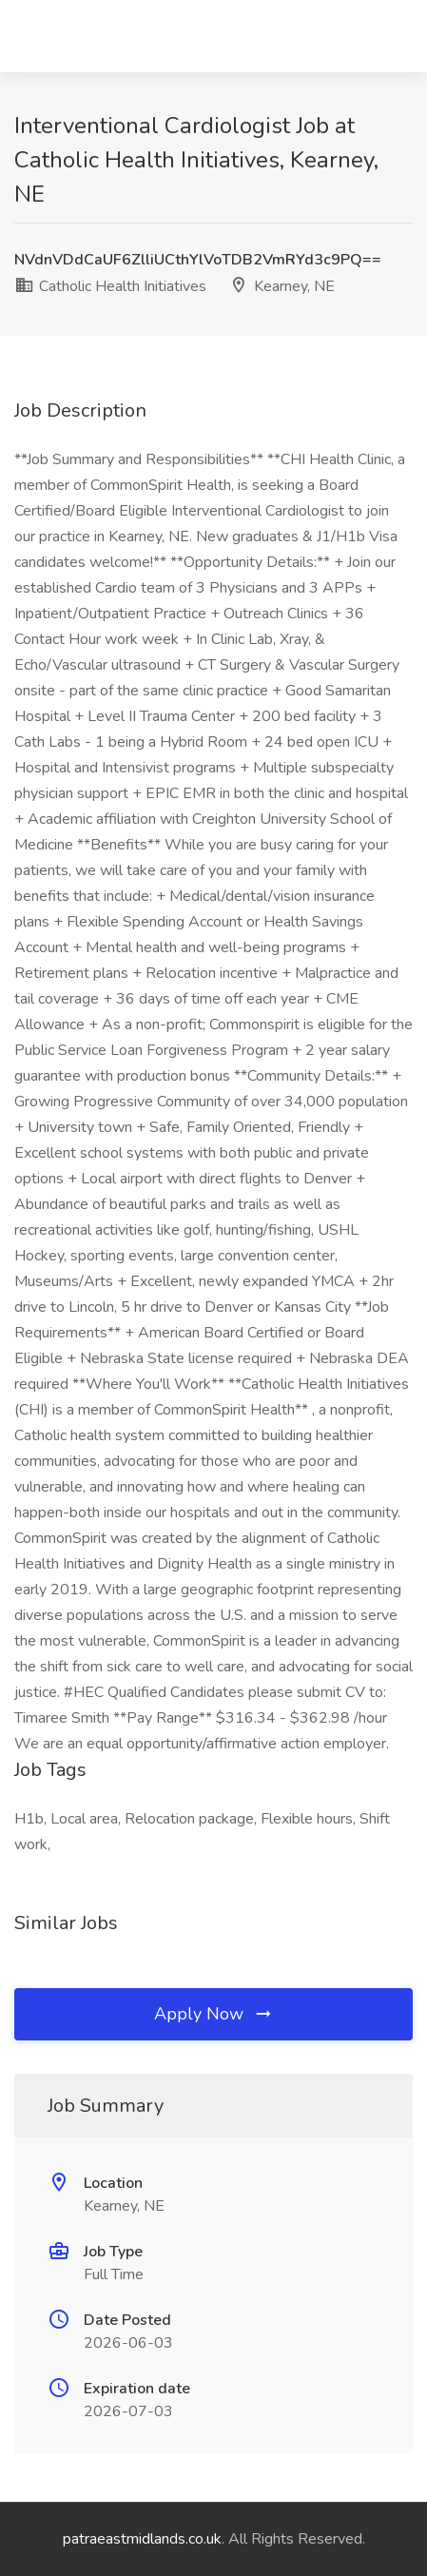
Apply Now (214, 2013)
